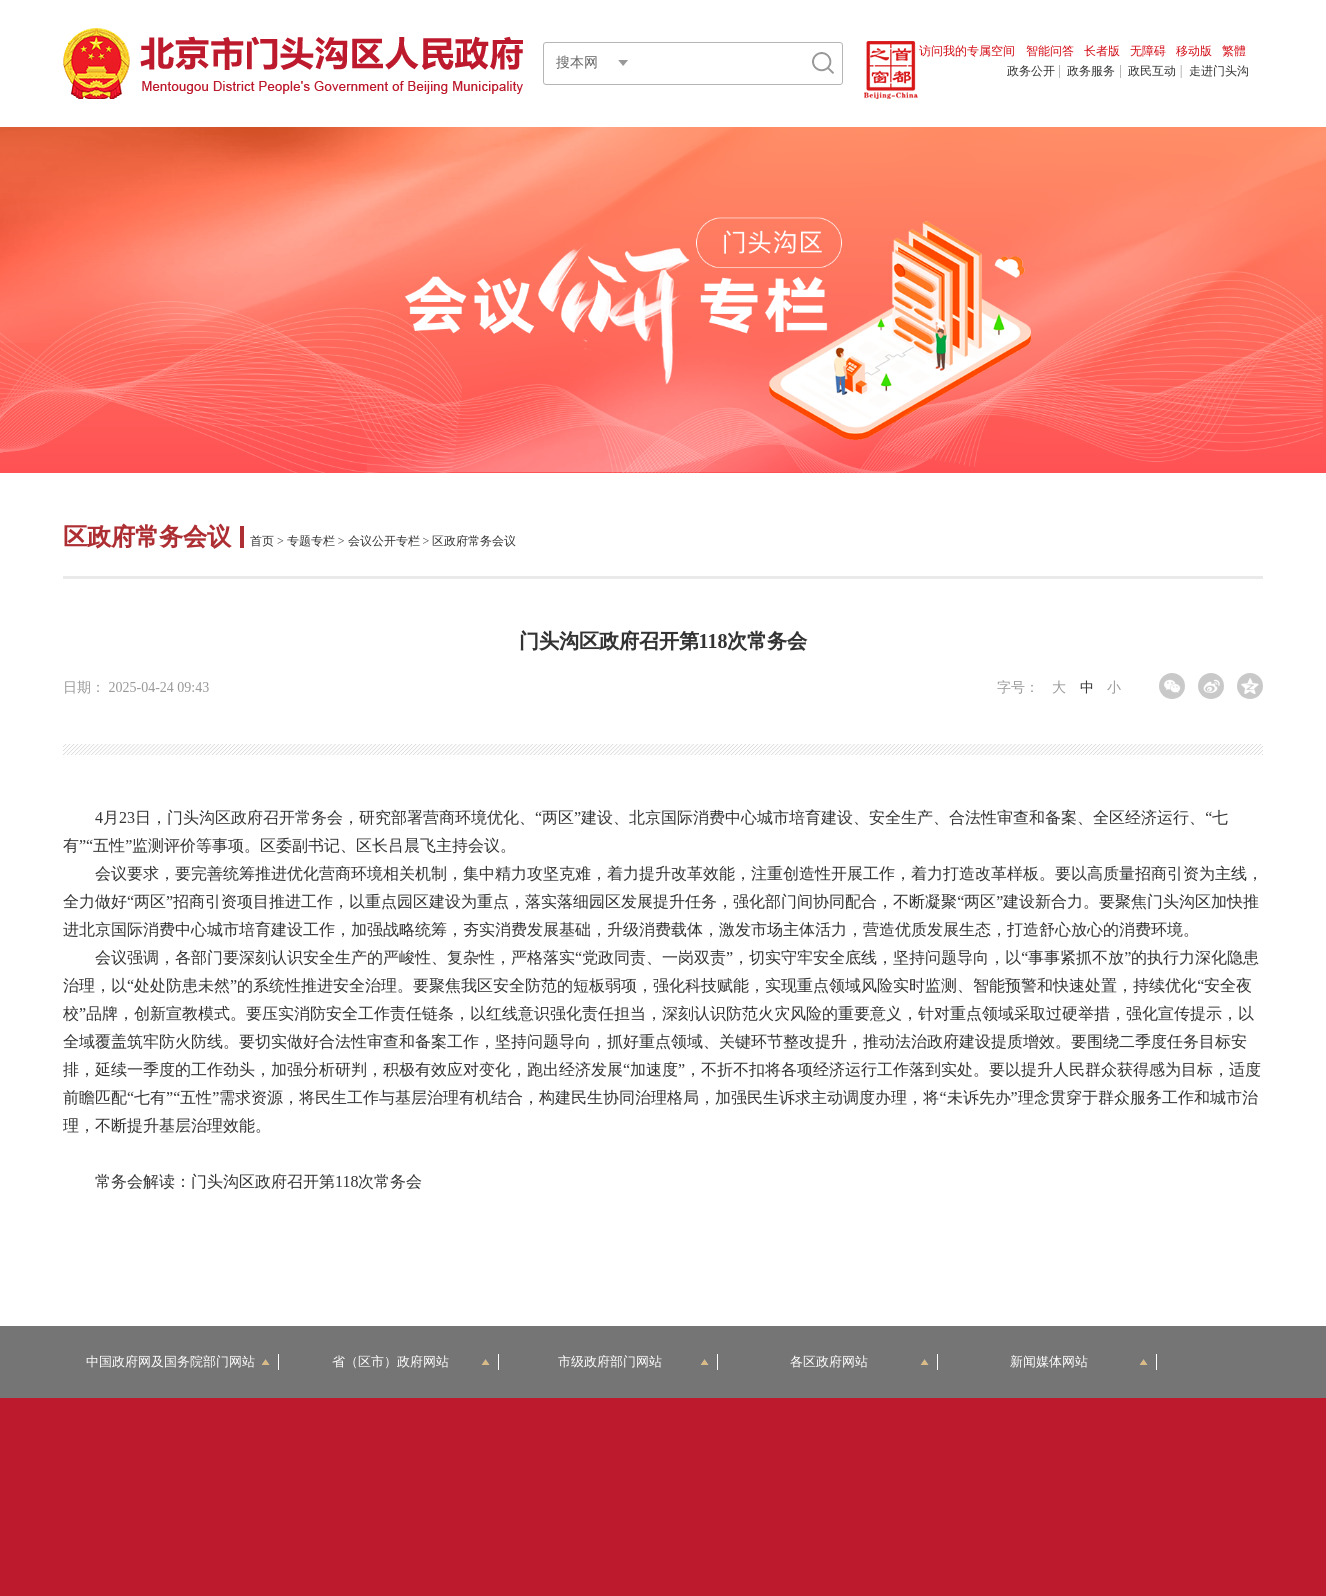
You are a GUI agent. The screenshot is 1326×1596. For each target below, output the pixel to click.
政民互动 (1152, 71)
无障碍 (1148, 51)
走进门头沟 (1219, 71)
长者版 (1102, 51)
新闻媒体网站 (1079, 1361)
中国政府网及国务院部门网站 (178, 1361)
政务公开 (1031, 71)
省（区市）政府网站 (411, 1361)
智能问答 (1050, 51)
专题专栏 (311, 541)
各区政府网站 (859, 1361)
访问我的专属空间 (967, 51)
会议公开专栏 (384, 541)
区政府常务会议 (150, 537)
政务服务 (1091, 71)
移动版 (1194, 51)
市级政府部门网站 (634, 1361)
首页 (262, 541)
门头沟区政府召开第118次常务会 (306, 1181)
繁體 (1234, 51)
